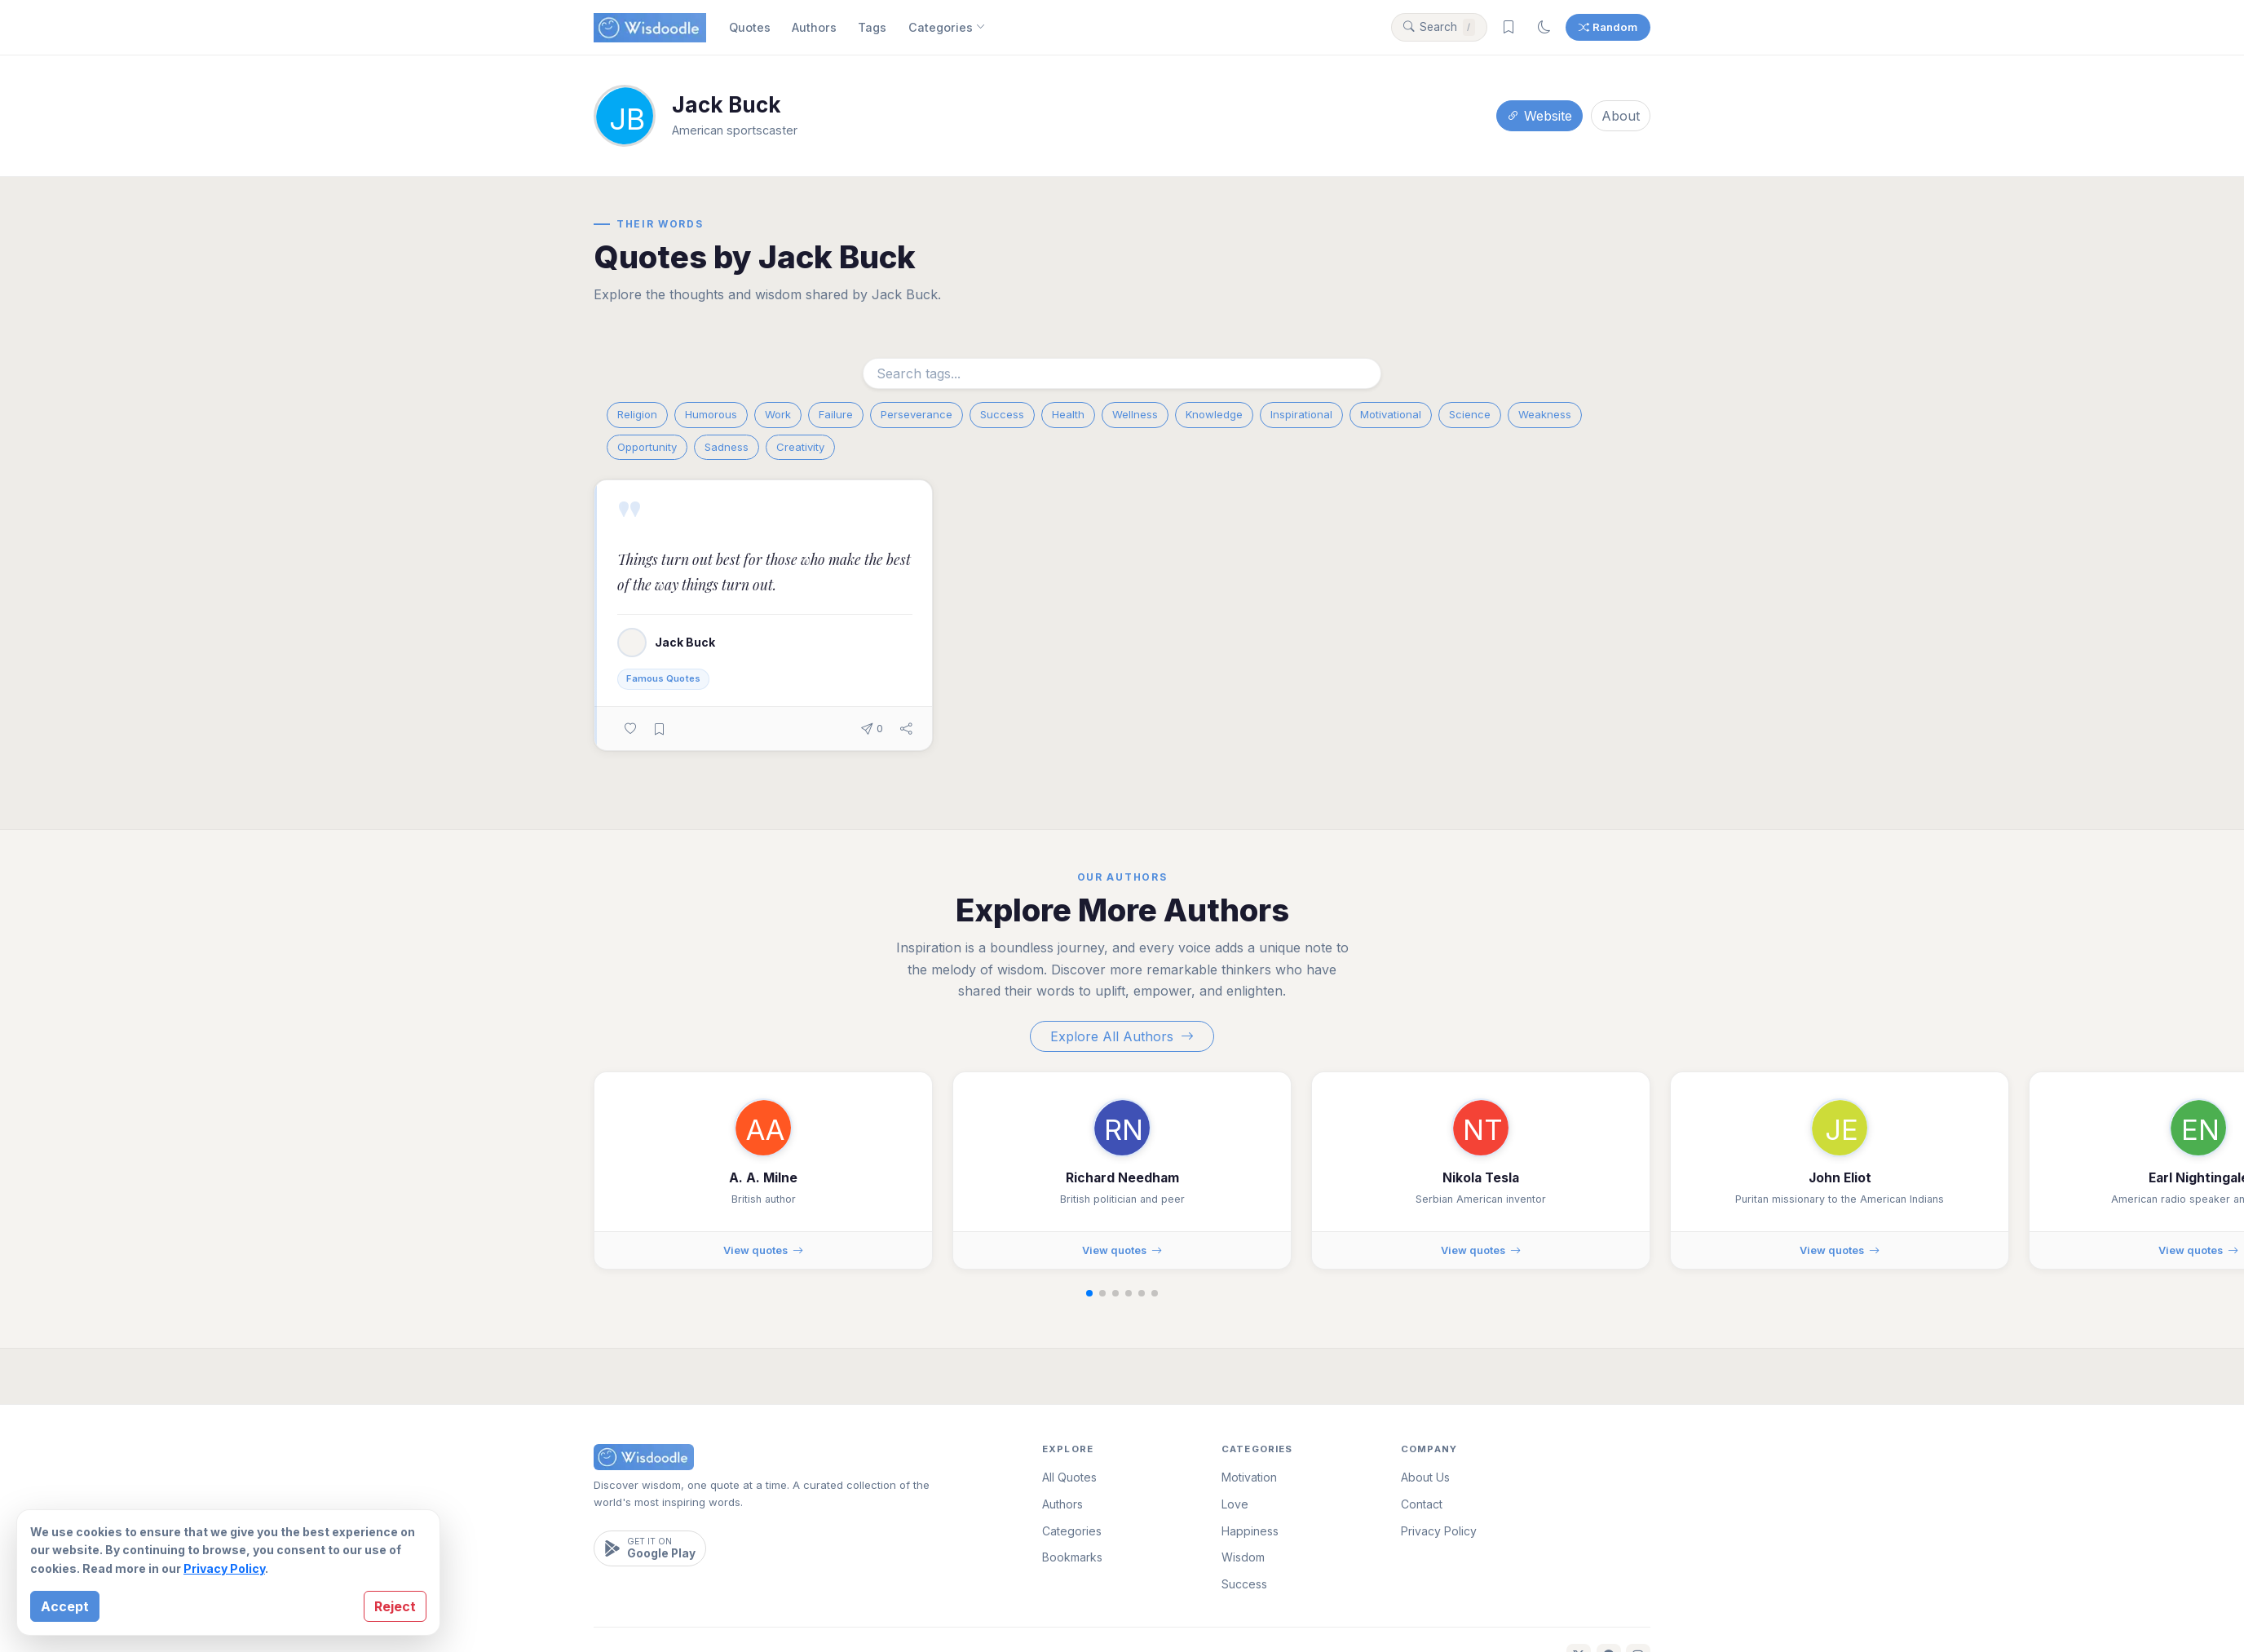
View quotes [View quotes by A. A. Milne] (763, 1250)
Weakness (1544, 414)
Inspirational (1301, 414)
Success (1002, 414)
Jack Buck (685, 642)
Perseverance (916, 414)
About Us (1425, 1477)
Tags (872, 27)
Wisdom (1243, 1557)
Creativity (800, 446)
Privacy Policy (224, 1568)
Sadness (727, 446)
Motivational (1390, 414)
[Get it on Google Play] (650, 1548)
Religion (637, 414)
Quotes (750, 27)
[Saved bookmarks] (1508, 27)
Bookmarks (1072, 1557)
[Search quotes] (1439, 27)
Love (1234, 1504)
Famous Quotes (663, 678)
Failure (836, 414)
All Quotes (1069, 1477)
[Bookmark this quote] (660, 728)
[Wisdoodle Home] (650, 27)
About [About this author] (1620, 116)
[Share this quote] (906, 728)
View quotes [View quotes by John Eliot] (1840, 1250)
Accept (65, 1606)
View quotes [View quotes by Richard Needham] (1122, 1250)
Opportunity (647, 446)
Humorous (711, 414)
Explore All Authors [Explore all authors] (1122, 1036)
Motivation (1249, 1477)
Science (1470, 414)
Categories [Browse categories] (946, 27)
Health (1068, 414)
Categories (1072, 1531)
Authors (814, 27)
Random (1608, 27)
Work (778, 414)
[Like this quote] (630, 728)
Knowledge (1214, 414)
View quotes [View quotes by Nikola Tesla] (1481, 1250)
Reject (395, 1606)
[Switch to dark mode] (1544, 27)
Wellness (1135, 414)
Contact (1421, 1504)
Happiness (1250, 1531)
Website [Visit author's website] (1539, 116)
